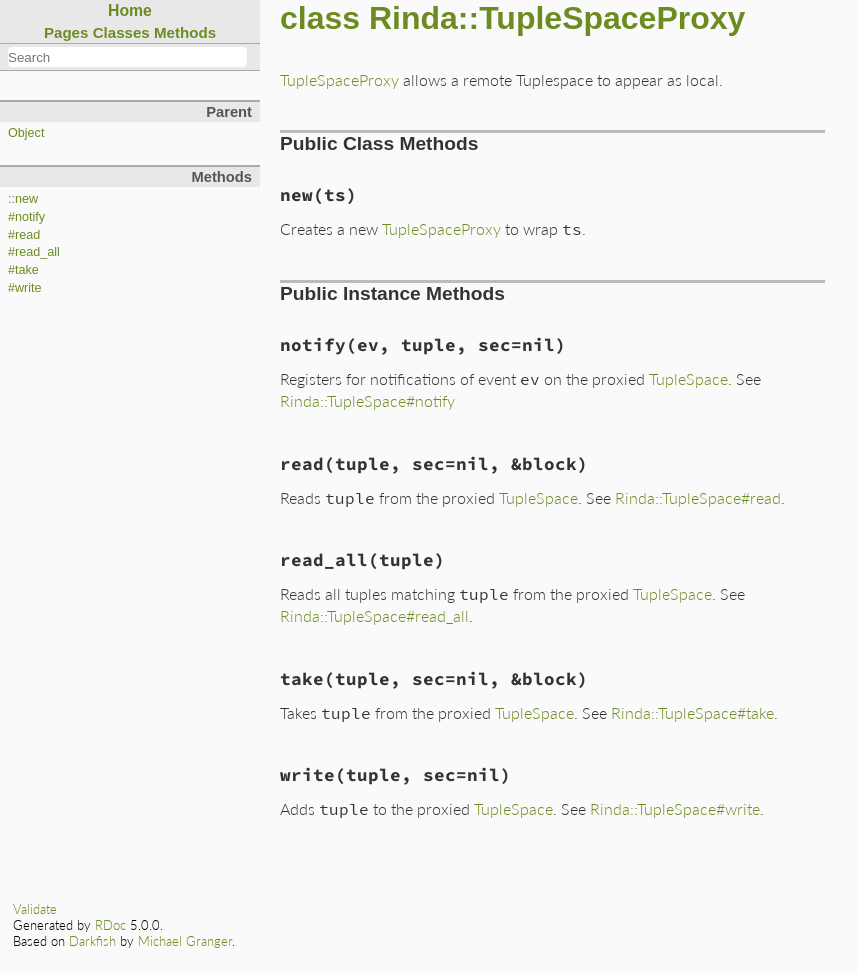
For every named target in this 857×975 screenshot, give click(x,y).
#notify (26, 217)
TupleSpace (688, 378)
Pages (66, 32)
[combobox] (127, 57)
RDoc (110, 925)
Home (130, 10)
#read (24, 235)
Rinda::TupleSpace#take (692, 712)
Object (26, 133)
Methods (185, 32)
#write (25, 288)
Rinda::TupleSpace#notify (367, 400)
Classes (121, 32)
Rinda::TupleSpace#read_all (374, 615)
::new (23, 199)
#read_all (34, 252)
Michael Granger (185, 941)
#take (23, 270)
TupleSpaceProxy (339, 79)
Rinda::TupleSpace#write (675, 808)
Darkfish (92, 941)
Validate (35, 909)
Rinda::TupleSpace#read (698, 497)
